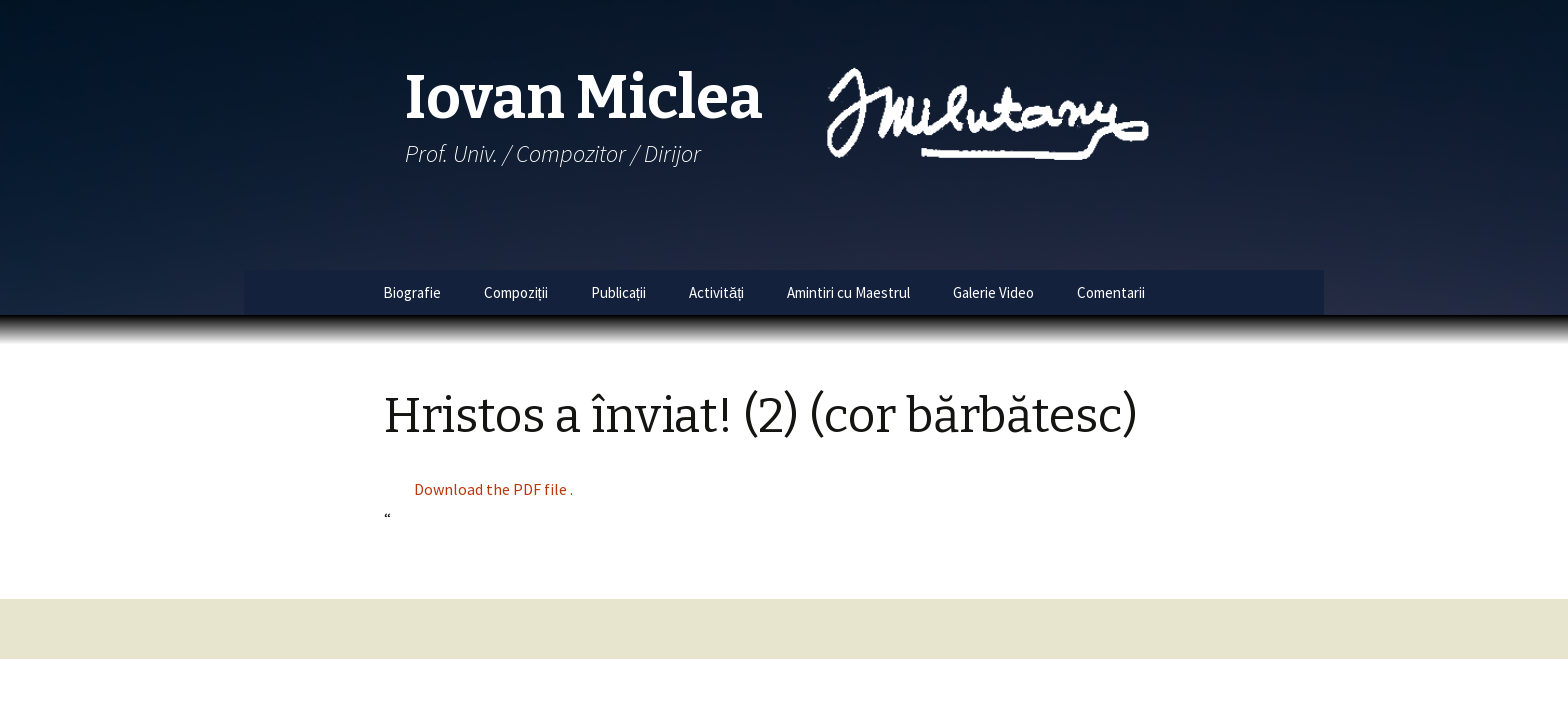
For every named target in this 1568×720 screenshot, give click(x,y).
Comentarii (1111, 292)
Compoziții (516, 292)
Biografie (412, 292)
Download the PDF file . (493, 489)
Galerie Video (993, 292)
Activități (717, 292)
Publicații (618, 292)
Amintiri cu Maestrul (848, 292)
